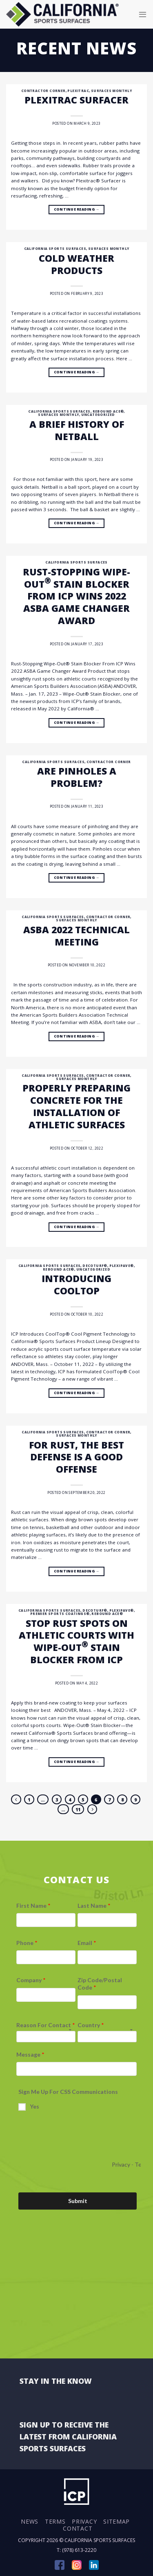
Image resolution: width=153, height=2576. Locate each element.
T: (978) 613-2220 (76, 2550)
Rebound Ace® (108, 411)
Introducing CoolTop (76, 1284)
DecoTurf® (94, 1265)
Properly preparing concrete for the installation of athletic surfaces (76, 1106)
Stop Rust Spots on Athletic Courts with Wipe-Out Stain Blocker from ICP (76, 1641)
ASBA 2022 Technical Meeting (76, 935)
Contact (77, 2528)
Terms (55, 2521)
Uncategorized (98, 414)
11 (77, 1809)
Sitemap (116, 2521)
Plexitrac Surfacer (76, 99)
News (29, 2521)
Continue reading (76, 210)
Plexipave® (121, 1265)
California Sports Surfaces (55, 248)
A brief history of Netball (76, 430)
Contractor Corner (43, 90)
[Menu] (142, 14)
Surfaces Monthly (111, 90)
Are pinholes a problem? (76, 777)
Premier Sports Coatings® (60, 1613)
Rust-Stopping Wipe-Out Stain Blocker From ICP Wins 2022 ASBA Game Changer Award (76, 596)
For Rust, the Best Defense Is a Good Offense (76, 1457)
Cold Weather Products (76, 264)
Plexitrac (78, 90)
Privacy (84, 2521)
